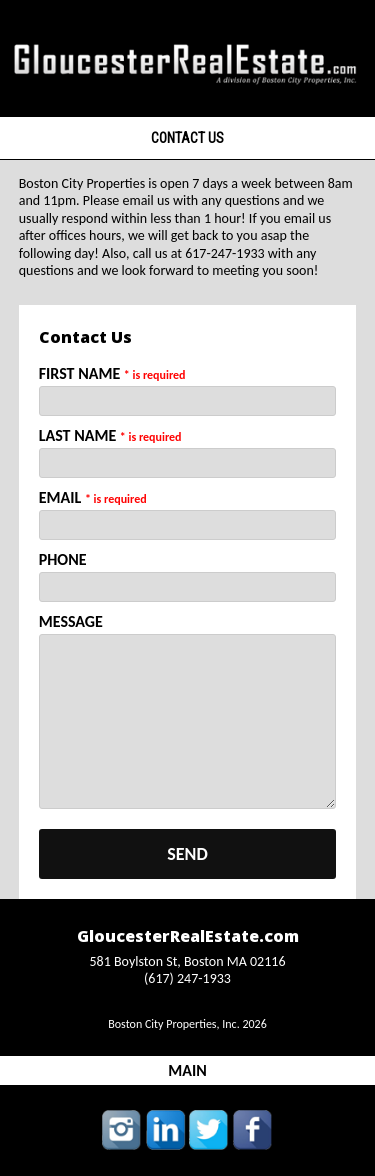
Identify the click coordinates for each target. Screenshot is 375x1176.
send (187, 854)
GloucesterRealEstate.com (188, 936)
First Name (112, 373)
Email (93, 497)
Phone (63, 559)
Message (71, 621)
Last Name (110, 435)
